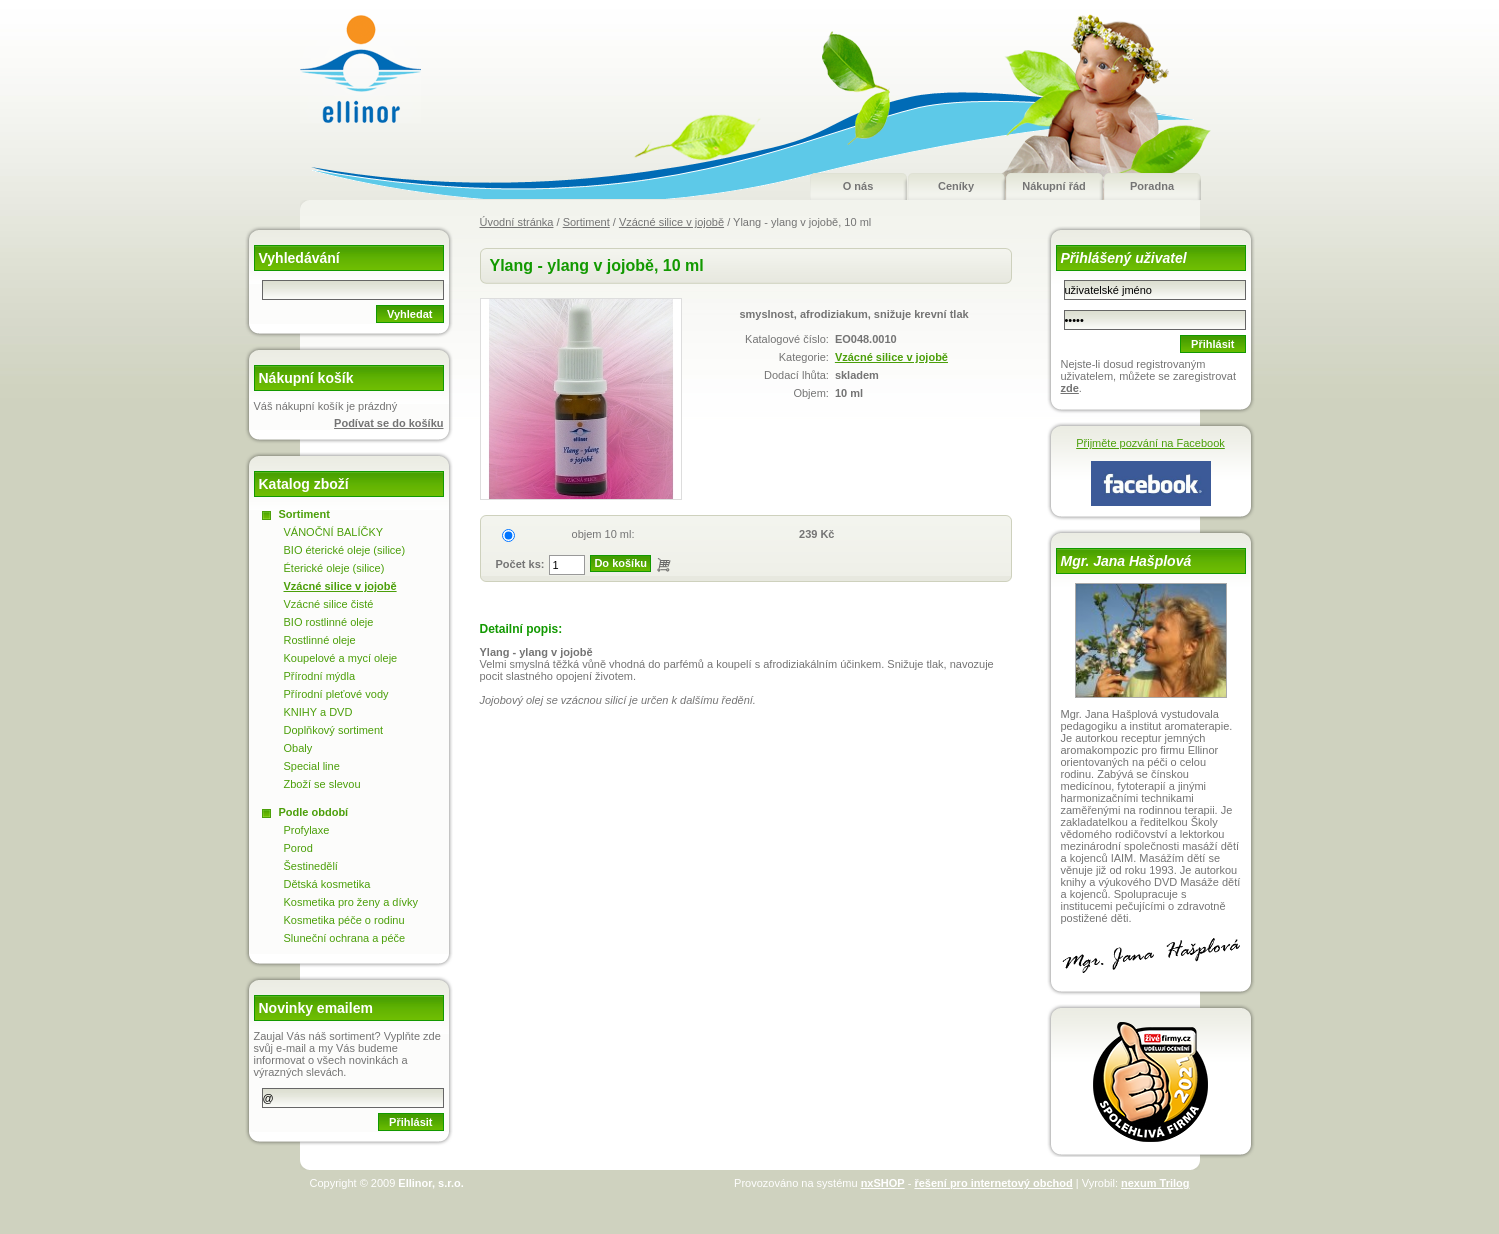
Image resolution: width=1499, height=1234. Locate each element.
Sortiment (586, 222)
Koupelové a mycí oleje (341, 658)
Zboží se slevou (322, 784)
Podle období (314, 812)
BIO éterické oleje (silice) (345, 550)
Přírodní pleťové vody (336, 694)
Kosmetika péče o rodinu (344, 920)
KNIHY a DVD (318, 712)
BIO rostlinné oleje (329, 622)
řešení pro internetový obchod (993, 1183)
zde (1070, 388)
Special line (312, 766)
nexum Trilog (1155, 1183)
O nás (858, 186)
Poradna (1152, 186)
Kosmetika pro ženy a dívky (351, 902)
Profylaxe (307, 830)
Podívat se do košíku (388, 423)
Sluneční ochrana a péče (345, 938)
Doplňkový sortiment (334, 730)
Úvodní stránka (517, 222)
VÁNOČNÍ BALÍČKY (334, 532)
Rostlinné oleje (320, 640)
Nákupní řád (1054, 186)
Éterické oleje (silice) (334, 568)
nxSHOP (883, 1183)
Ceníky (956, 186)
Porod (298, 848)
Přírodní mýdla (320, 676)
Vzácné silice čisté (329, 604)
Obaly (298, 748)
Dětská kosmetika (327, 884)
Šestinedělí (311, 866)
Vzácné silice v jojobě (671, 222)
